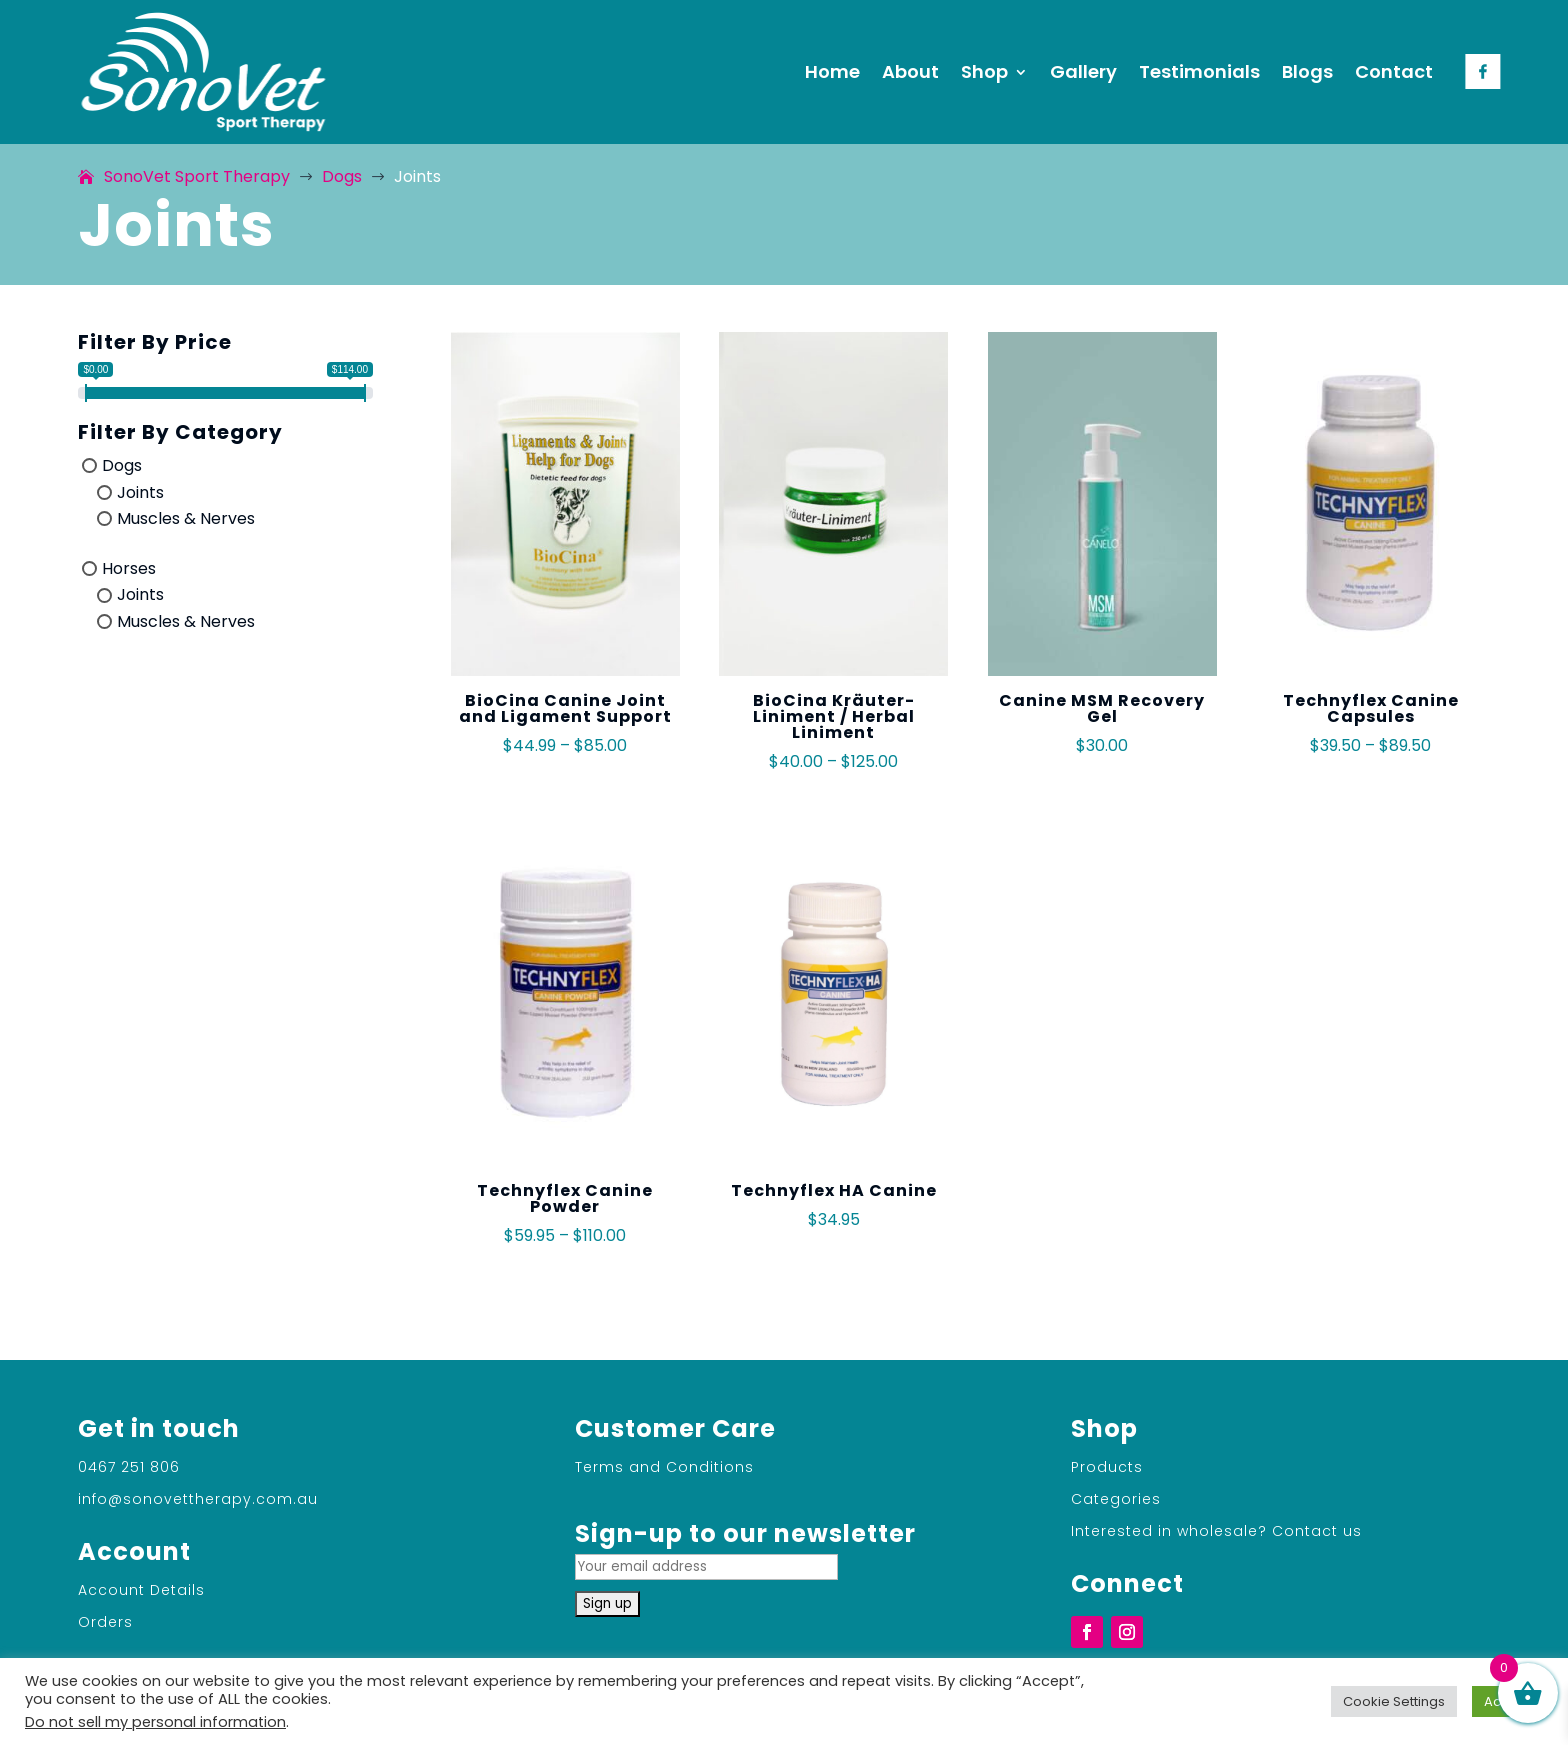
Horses (129, 567)
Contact (1394, 71)
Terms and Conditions (664, 1467)
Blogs (1307, 71)
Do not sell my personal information (155, 1722)
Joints (140, 491)
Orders (105, 1622)
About (910, 71)
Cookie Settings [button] (1394, 1701)
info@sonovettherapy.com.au (198, 1499)
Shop (984, 71)
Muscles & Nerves (186, 518)
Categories (1116, 1499)
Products (1107, 1467)
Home (832, 71)
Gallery (1083, 71)
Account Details (141, 1590)
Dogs (122, 465)
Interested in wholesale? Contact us (1216, 1531)
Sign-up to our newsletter (745, 1548)
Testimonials (1199, 71)
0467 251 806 (129, 1467)
